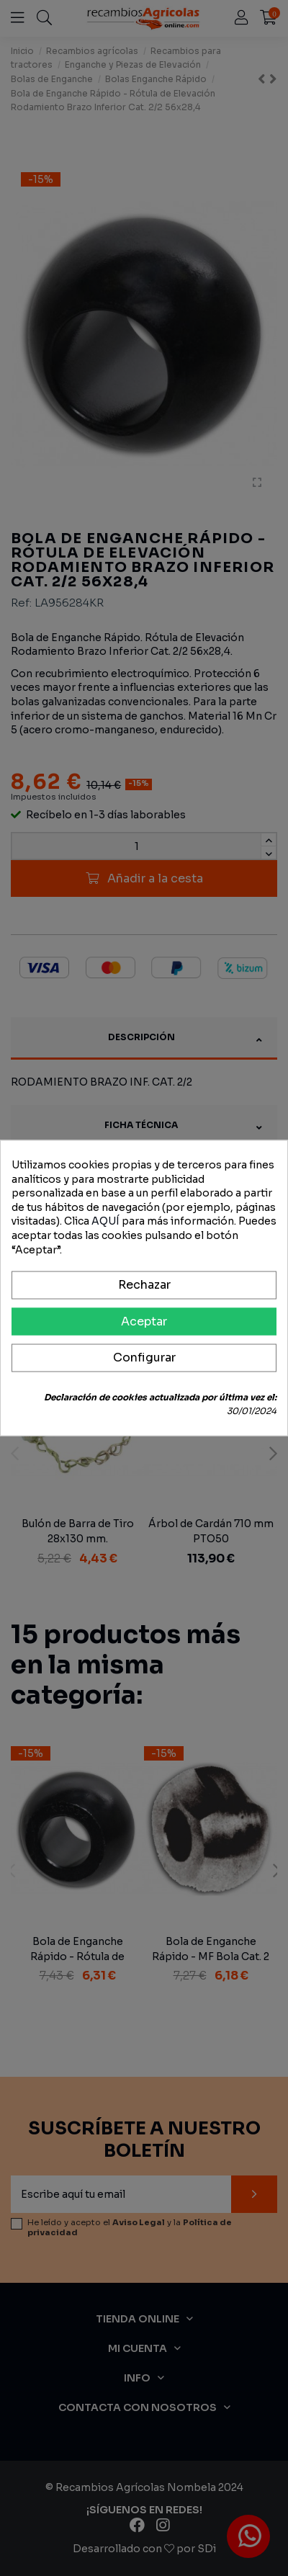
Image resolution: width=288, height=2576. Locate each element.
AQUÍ (105, 1221)
